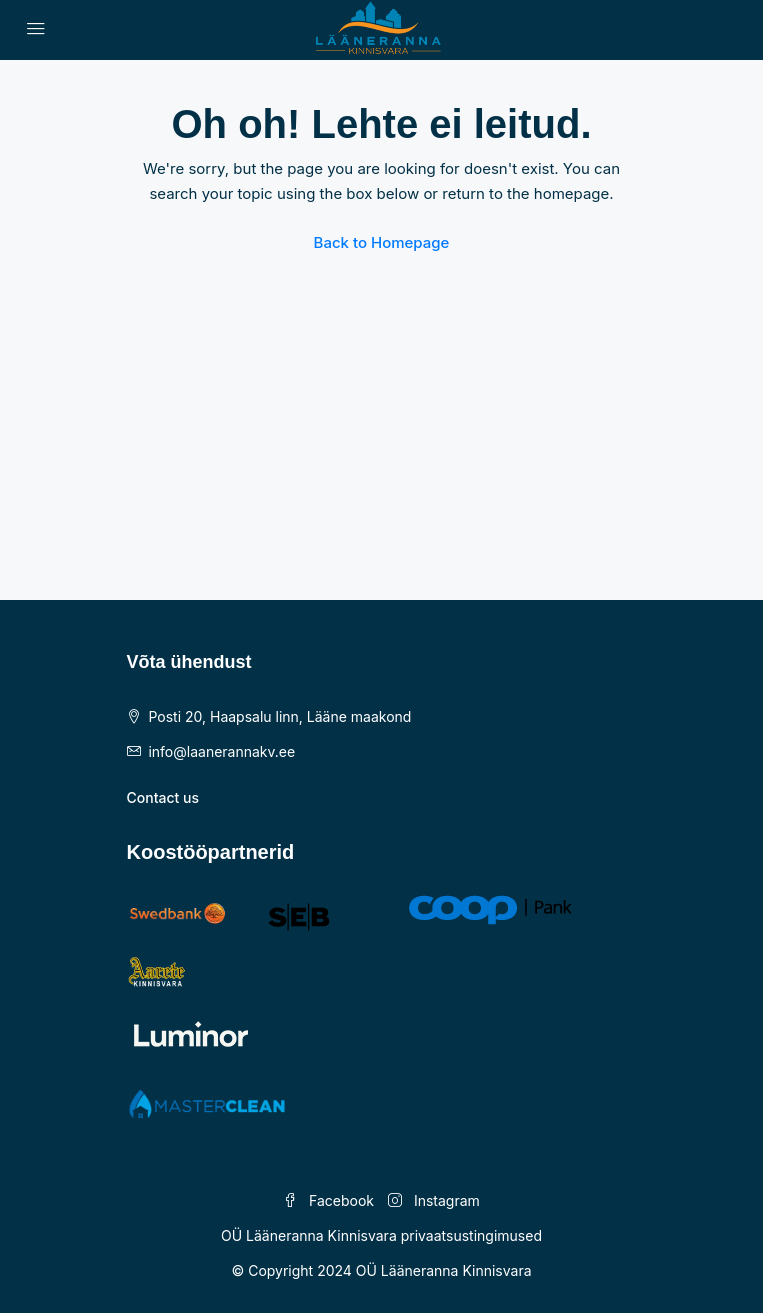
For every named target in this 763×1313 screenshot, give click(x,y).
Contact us (163, 797)
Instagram (434, 1200)
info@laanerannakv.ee (221, 751)
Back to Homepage (382, 242)
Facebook (328, 1200)
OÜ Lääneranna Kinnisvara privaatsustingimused (381, 1235)
